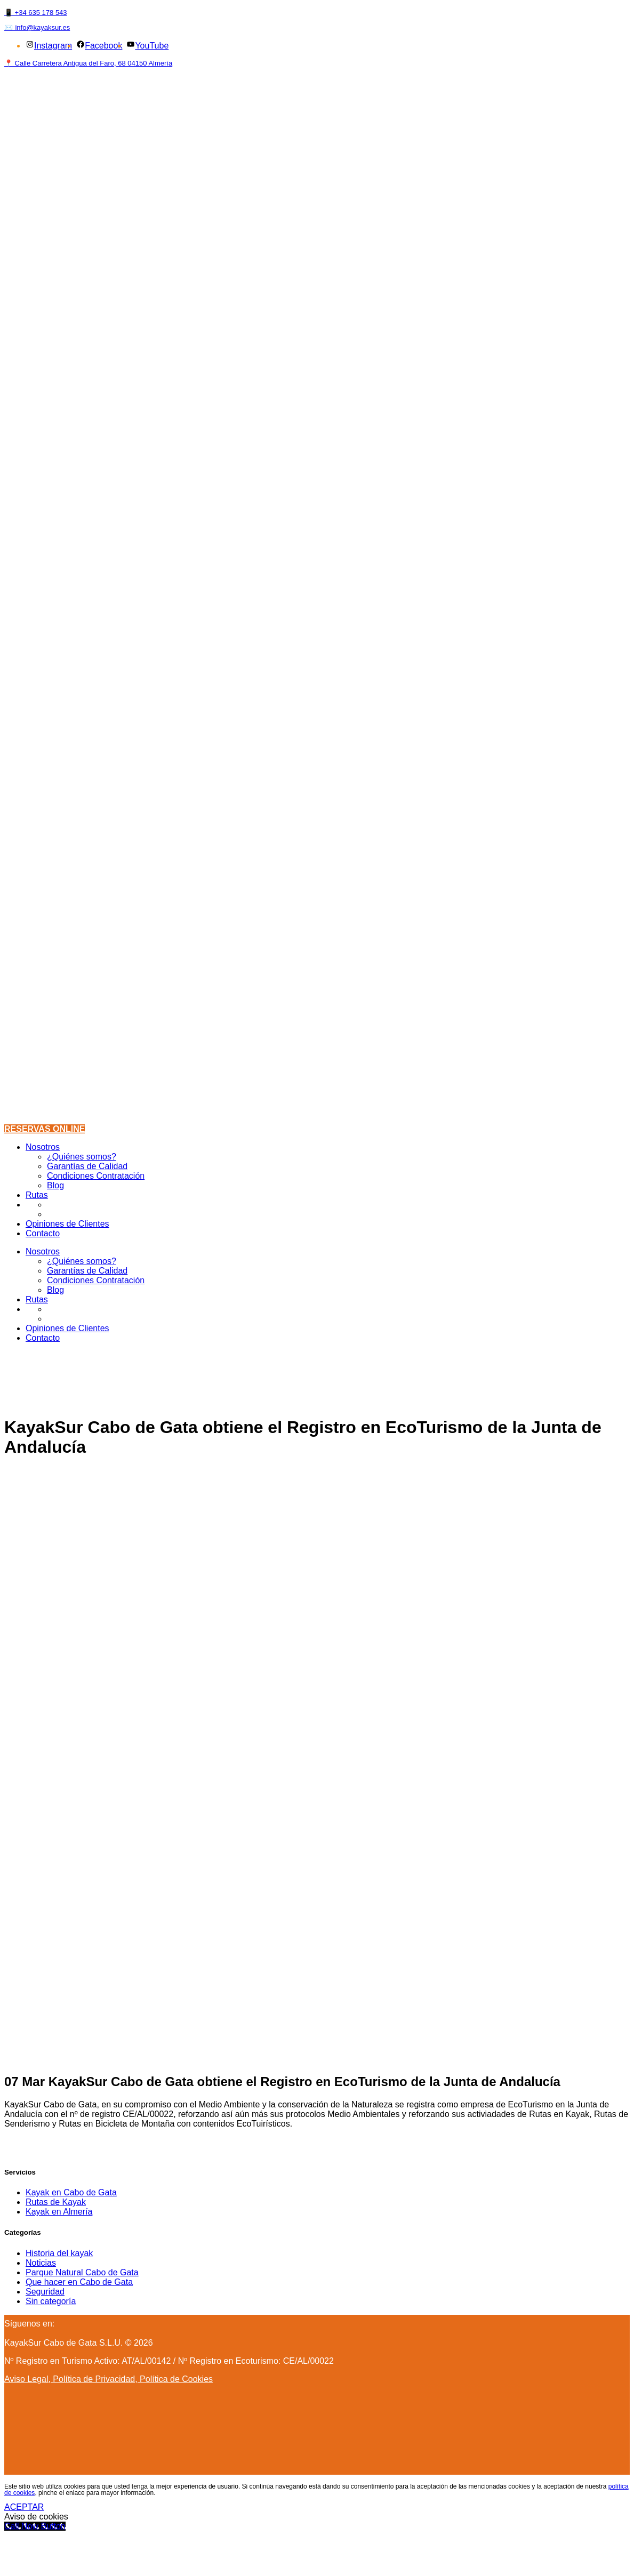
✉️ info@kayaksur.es (37, 27)
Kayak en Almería (59, 2211)
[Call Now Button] (35, 2526)
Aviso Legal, (28, 2379)
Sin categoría (51, 2301)
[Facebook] (57, 2323)
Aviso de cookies (36, 2516)
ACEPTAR (24, 2506)
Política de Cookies (176, 2379)
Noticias (41, 2262)
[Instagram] (62, 2323)
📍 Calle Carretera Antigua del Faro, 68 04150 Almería (88, 63)
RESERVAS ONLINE (44, 1128)
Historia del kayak (59, 2253)
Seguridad (45, 2291)
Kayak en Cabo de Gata (71, 2192)
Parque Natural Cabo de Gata (82, 2272)
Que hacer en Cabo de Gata (79, 2282)
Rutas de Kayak (56, 2202)
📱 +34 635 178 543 (35, 13)
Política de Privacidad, (96, 2379)
